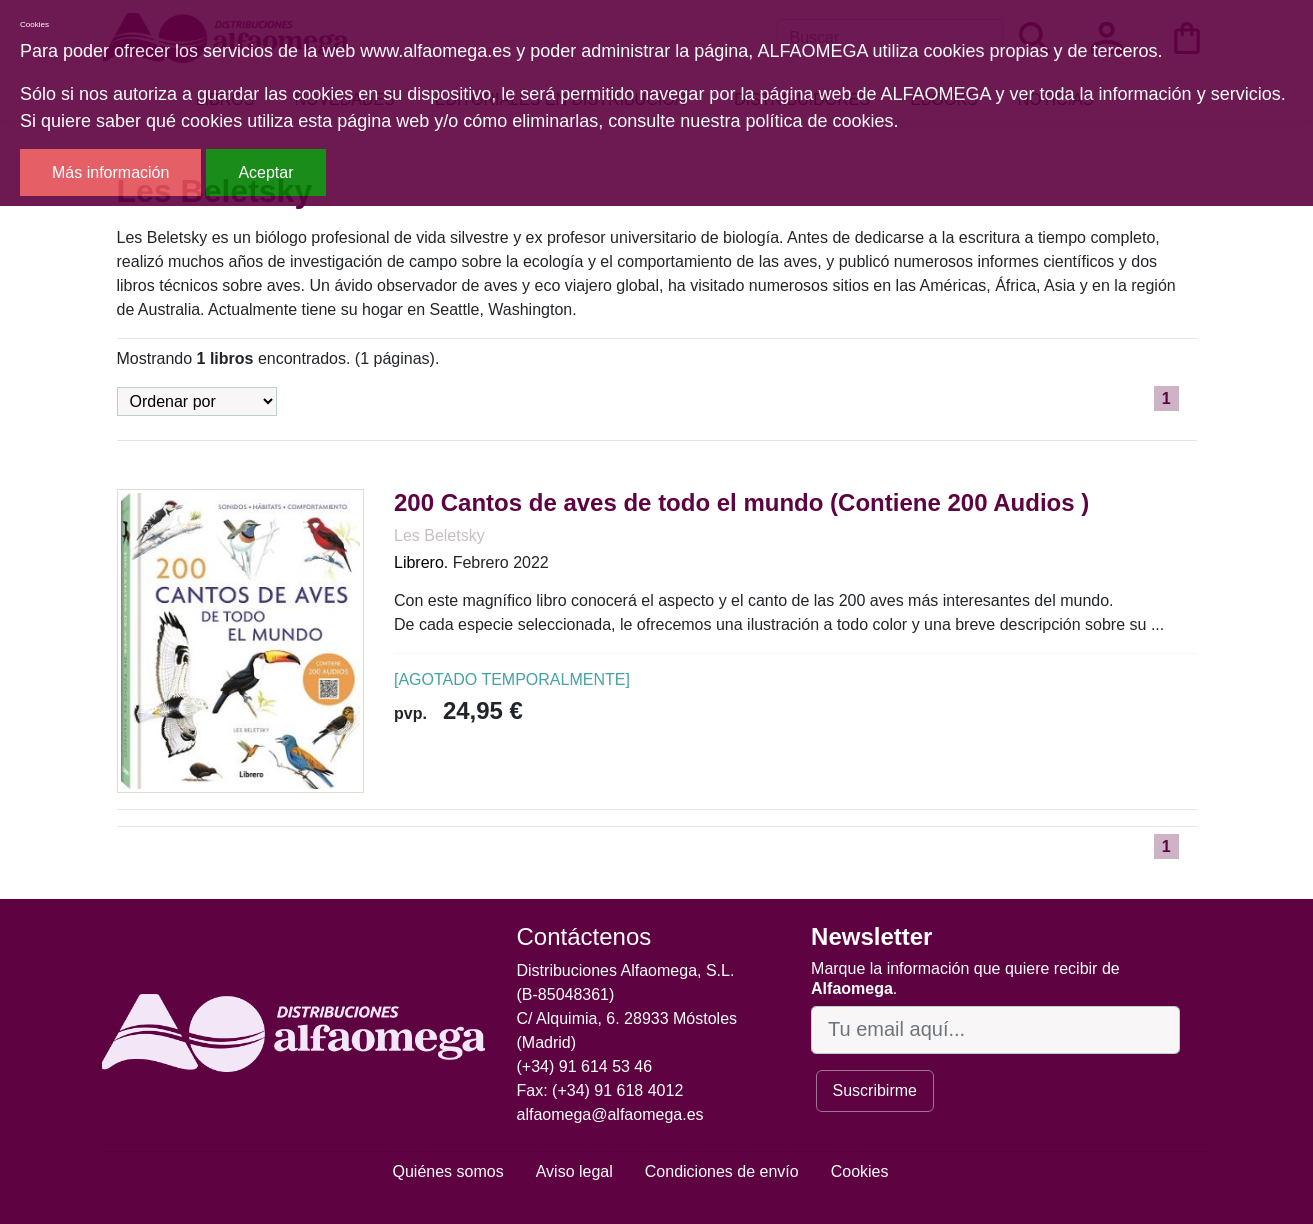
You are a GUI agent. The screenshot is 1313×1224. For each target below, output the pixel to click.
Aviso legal (574, 1171)
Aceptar (265, 172)
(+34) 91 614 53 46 (585, 1066)
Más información (110, 172)
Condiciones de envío (722, 1171)
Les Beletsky (439, 535)
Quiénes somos (448, 1171)
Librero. (421, 562)
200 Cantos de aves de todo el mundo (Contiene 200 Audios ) (741, 502)
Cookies (860, 1171)
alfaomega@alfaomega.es (610, 1114)
